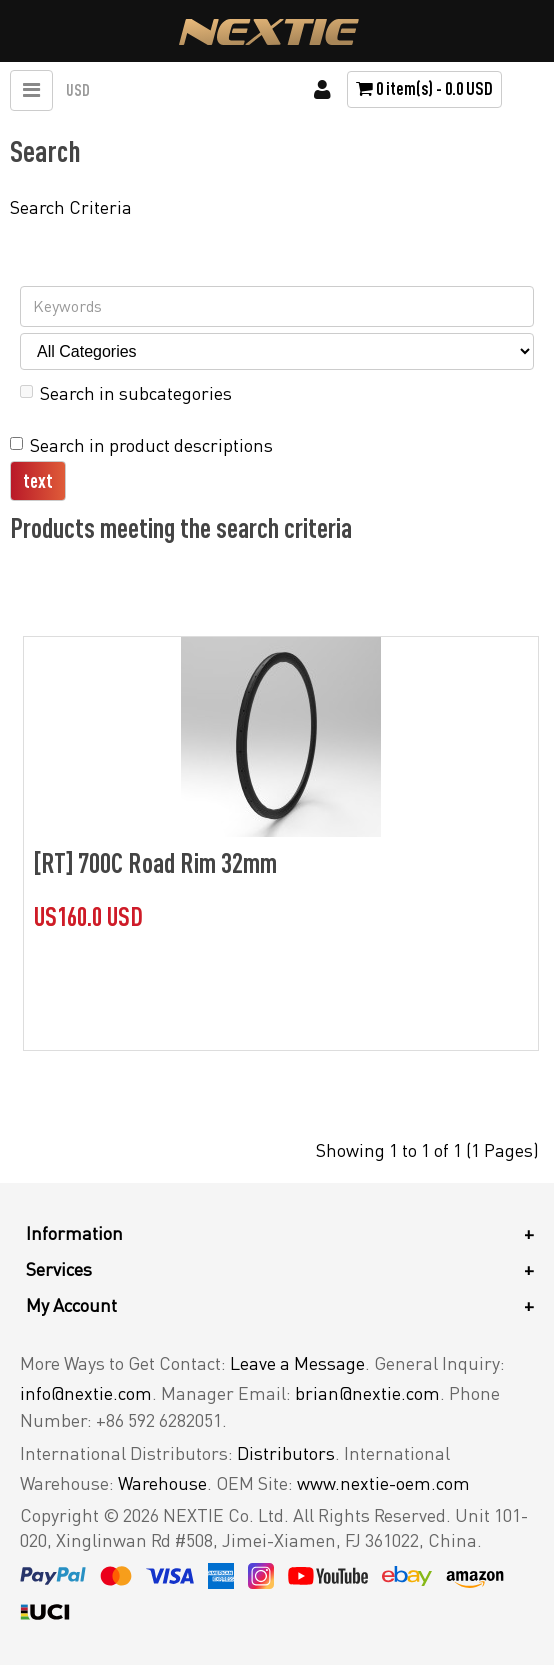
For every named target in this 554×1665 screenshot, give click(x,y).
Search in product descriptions (141, 445)
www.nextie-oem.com (383, 1483)
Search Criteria (71, 207)
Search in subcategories (126, 393)
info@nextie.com (86, 1393)
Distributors (286, 1453)
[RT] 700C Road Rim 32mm (155, 862)
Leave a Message (297, 1363)
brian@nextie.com (367, 1393)
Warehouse (162, 1483)
